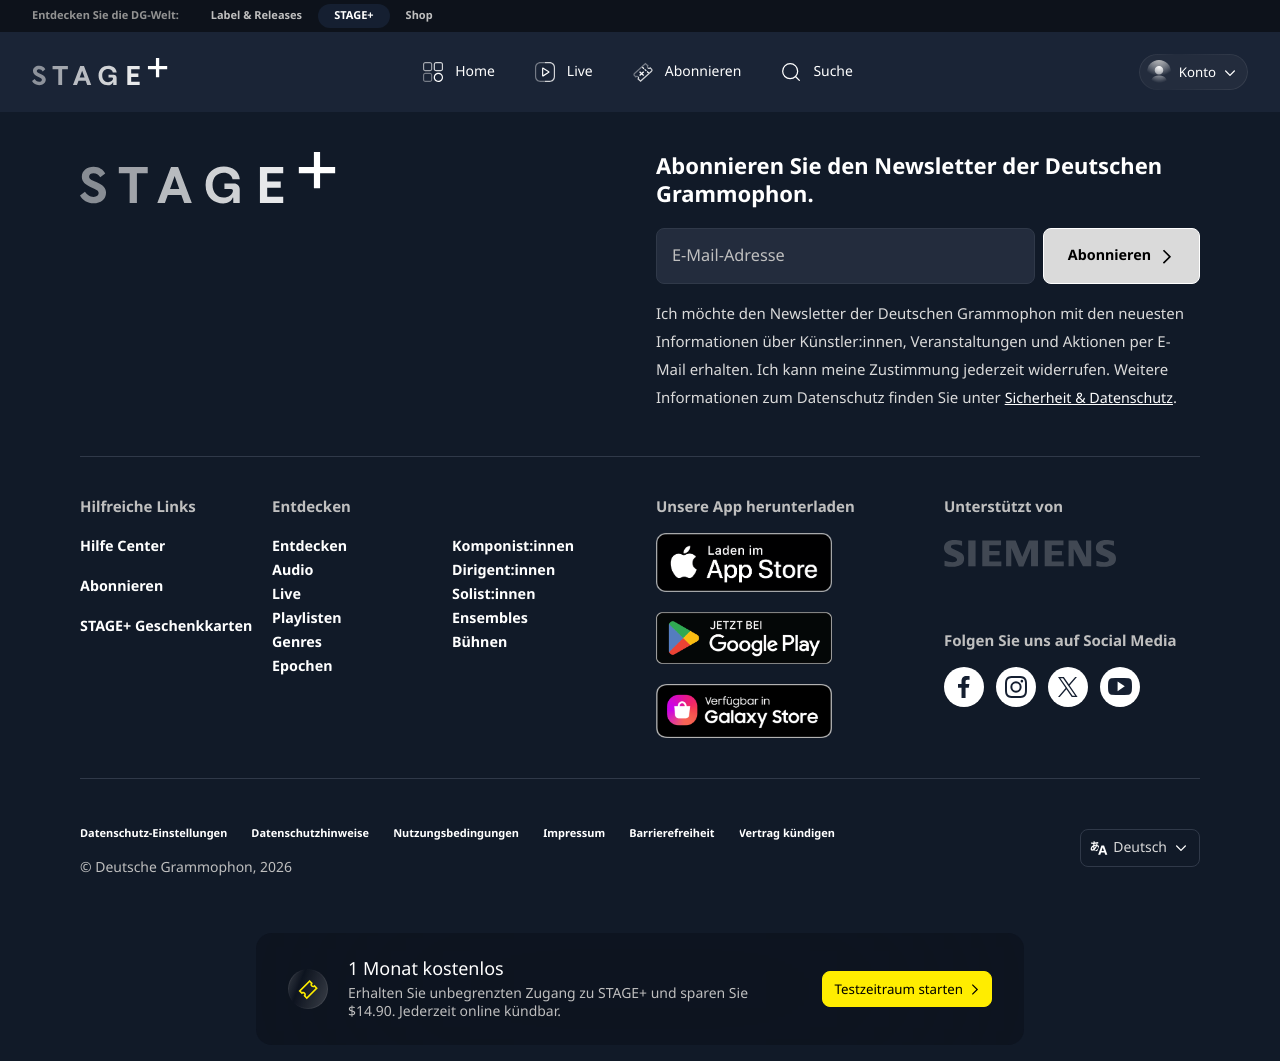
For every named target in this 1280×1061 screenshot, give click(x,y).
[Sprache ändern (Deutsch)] (1140, 848)
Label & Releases (256, 15)
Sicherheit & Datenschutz (1093, 398)
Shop (419, 15)
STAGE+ (353, 15)
